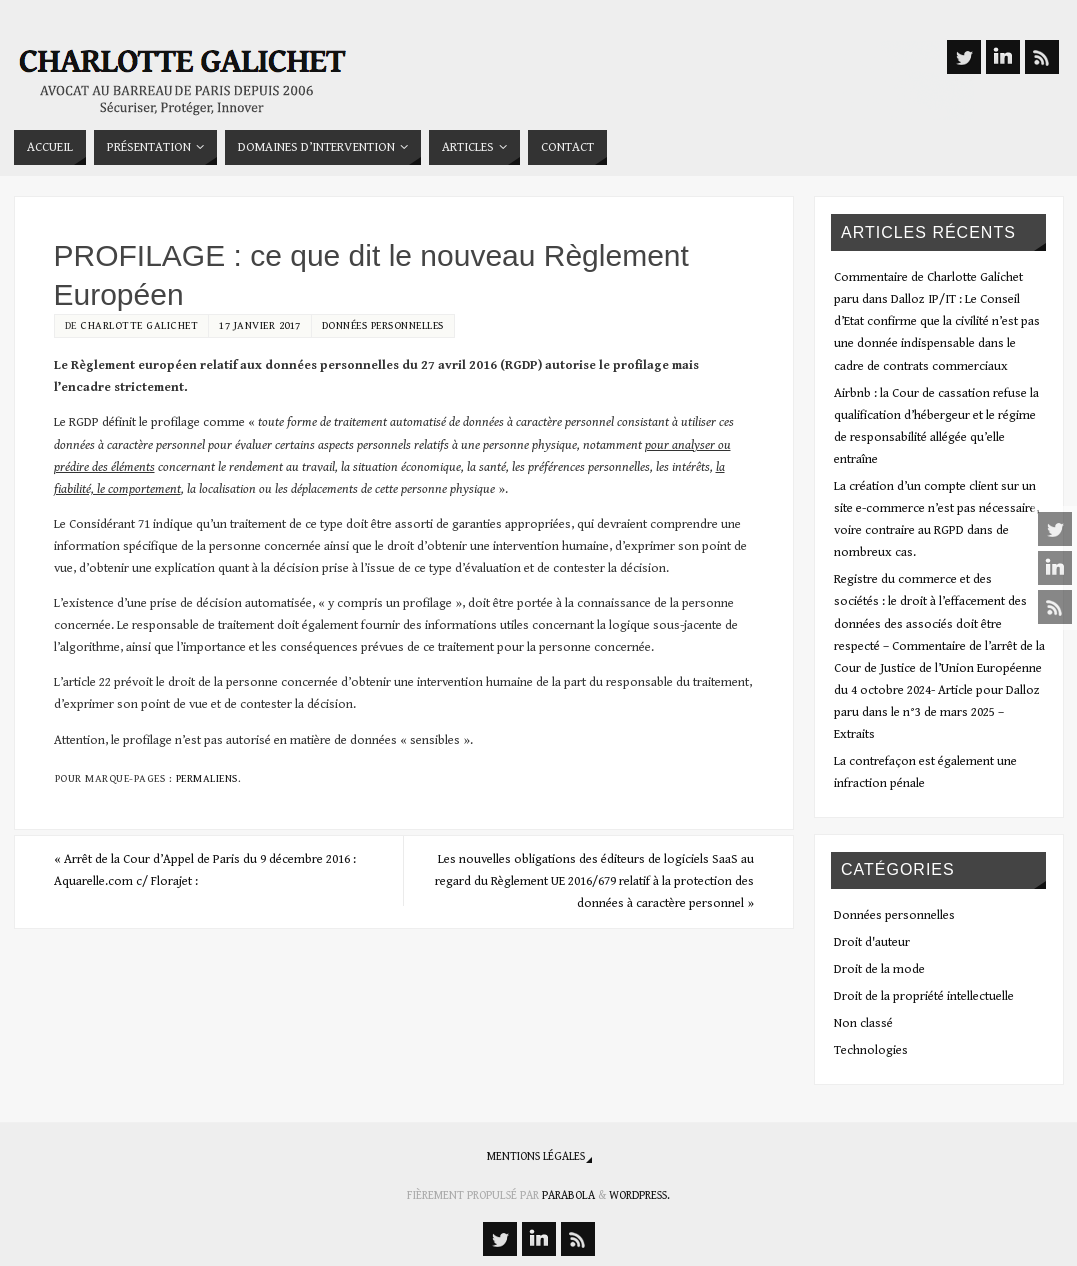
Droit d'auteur (872, 942)
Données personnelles (383, 325)
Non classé (863, 1023)
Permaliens (207, 778)
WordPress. (639, 1195)
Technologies (871, 1050)
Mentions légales (536, 1156)
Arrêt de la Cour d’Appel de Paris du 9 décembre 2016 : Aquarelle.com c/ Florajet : (205, 870)
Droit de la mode (879, 969)
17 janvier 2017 (260, 325)
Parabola (568, 1195)
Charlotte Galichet (139, 325)
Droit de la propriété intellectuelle (924, 996)
